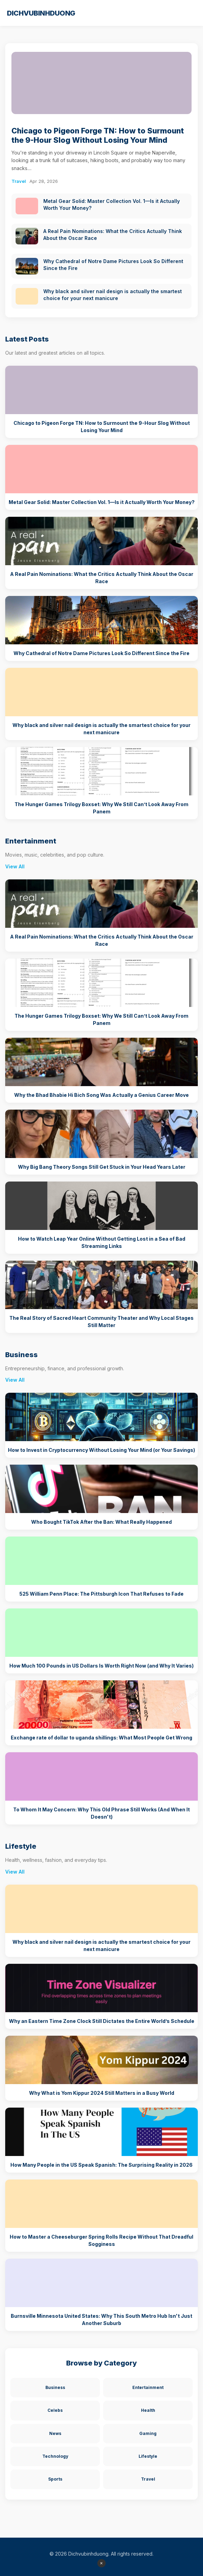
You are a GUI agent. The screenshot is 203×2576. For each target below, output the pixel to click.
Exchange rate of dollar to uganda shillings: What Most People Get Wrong (101, 1737)
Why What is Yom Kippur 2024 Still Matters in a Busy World (101, 2093)
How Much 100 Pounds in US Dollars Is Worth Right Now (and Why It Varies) (101, 1666)
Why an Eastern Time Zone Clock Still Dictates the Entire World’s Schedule (101, 2021)
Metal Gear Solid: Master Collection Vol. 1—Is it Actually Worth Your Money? (102, 502)
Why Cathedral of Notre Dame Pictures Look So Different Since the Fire (101, 653)
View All (15, 866)
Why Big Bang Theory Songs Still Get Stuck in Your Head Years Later (101, 1167)
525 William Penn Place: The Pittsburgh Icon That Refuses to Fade (101, 1594)
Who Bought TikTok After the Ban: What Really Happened (101, 1522)
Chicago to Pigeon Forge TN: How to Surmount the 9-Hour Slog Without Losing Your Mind (97, 135)
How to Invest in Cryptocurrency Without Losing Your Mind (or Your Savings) (101, 1450)
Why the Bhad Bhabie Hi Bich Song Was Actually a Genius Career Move (101, 1095)
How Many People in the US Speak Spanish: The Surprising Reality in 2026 (101, 2165)
